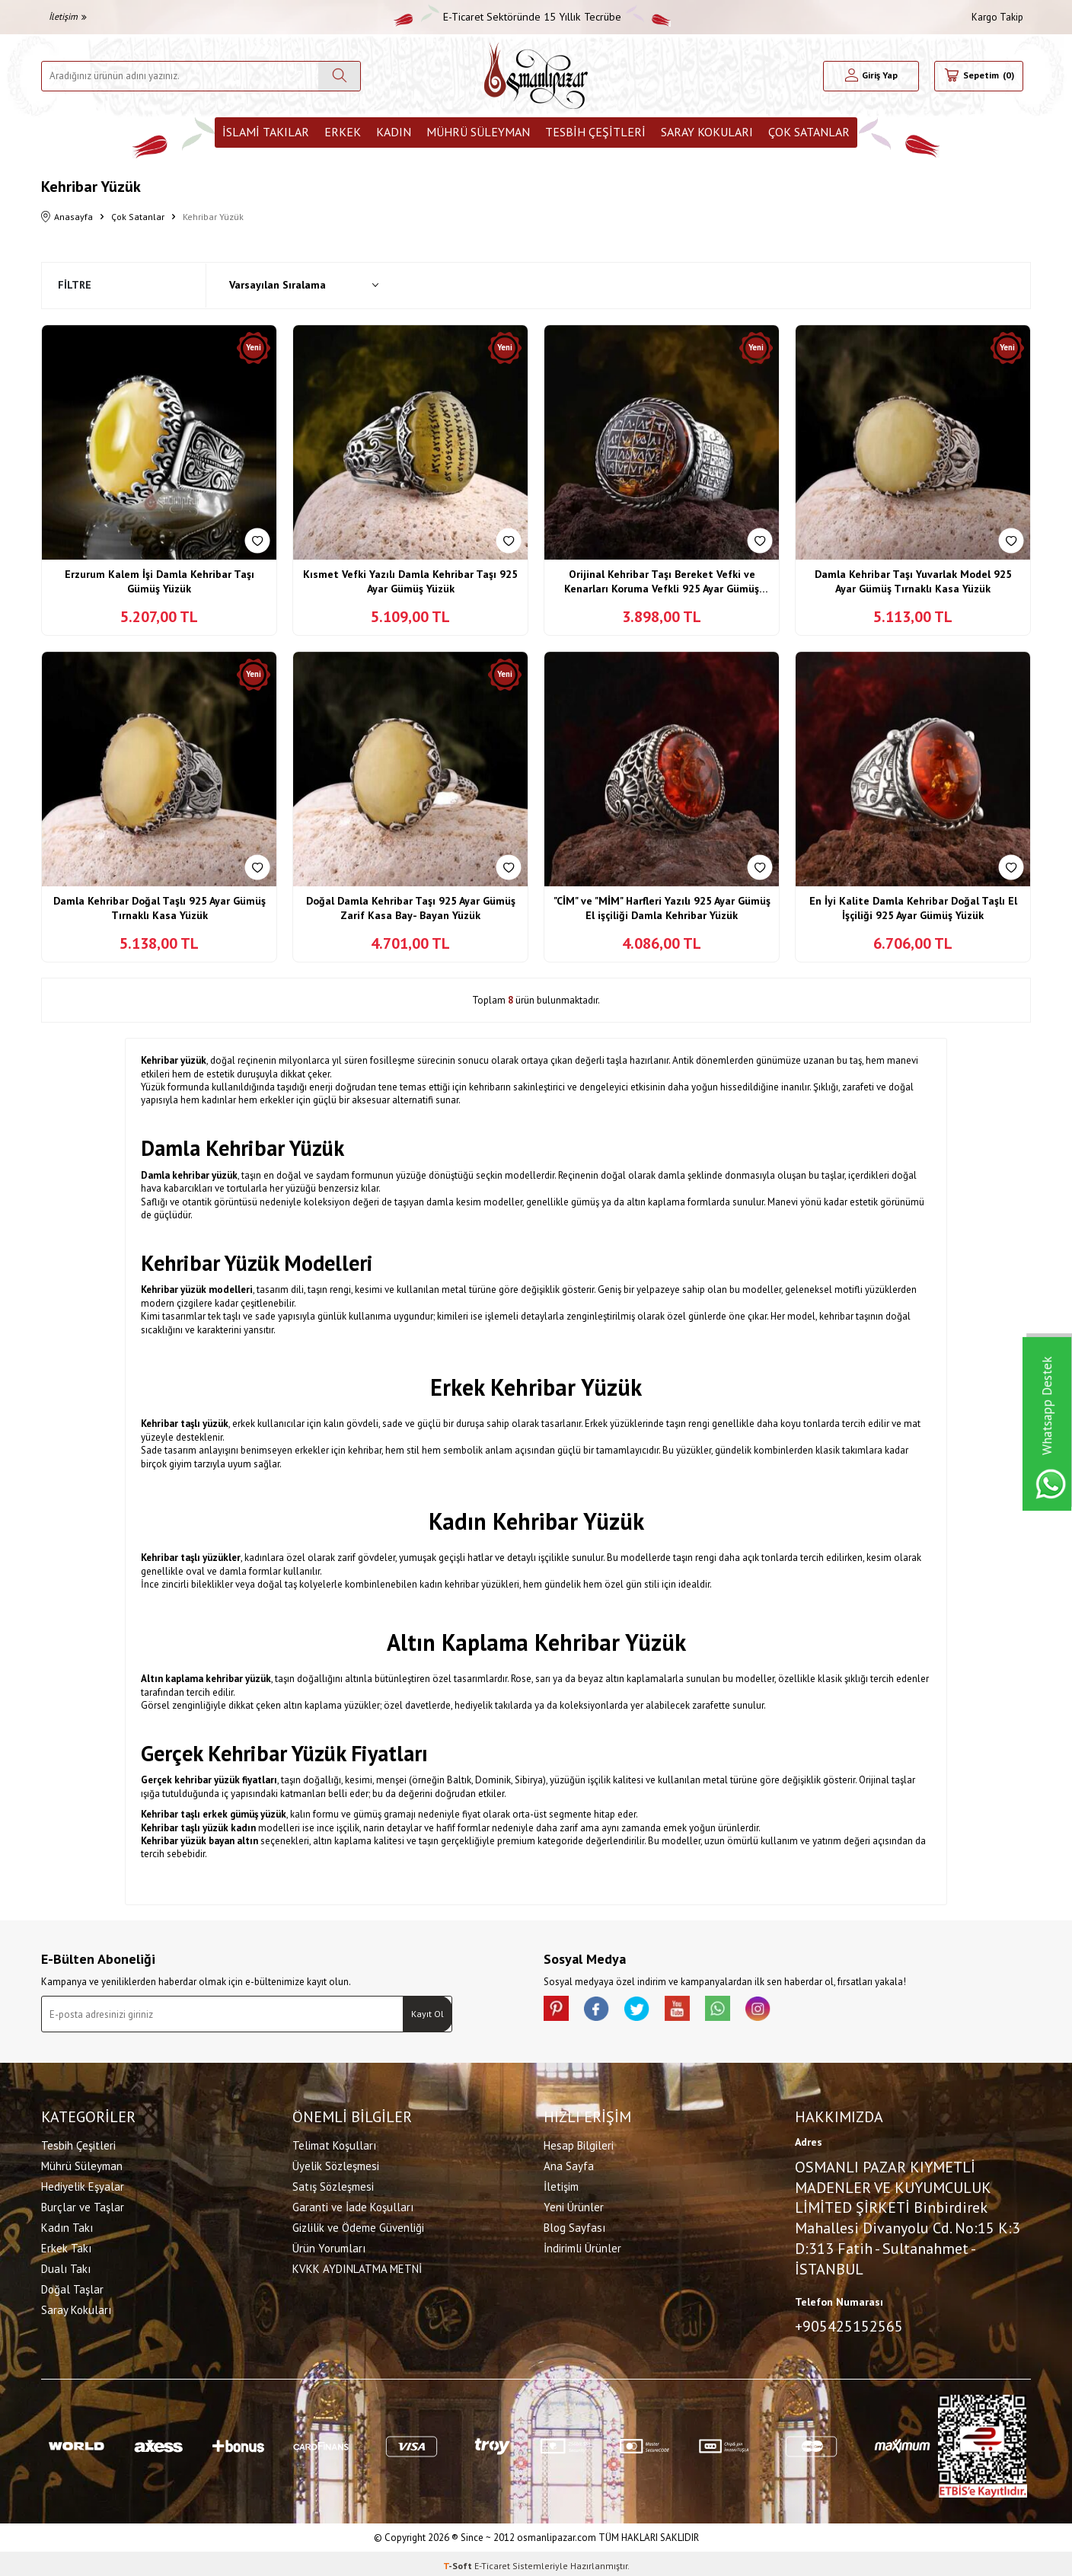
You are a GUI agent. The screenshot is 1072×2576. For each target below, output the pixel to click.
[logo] (536, 76)
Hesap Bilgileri (579, 2143)
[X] (650, 2011)
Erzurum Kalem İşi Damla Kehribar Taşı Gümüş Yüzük (159, 581)
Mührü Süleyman (478, 131)
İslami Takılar (265, 131)
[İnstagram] (787, 2011)
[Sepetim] (978, 76)
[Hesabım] (871, 76)
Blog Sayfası (574, 2225)
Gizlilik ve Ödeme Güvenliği (358, 2225)
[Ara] (339, 76)
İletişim (68, 16)
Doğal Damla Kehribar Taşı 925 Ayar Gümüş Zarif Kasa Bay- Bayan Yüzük (410, 908)
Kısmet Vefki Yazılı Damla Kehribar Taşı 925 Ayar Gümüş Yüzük (410, 581)
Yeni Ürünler (574, 2205)
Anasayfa (67, 217)
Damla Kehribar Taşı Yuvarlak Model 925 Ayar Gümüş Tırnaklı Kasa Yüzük (913, 581)
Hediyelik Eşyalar (82, 2184)
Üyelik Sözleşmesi (335, 2163)
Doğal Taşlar (72, 2287)
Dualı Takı (66, 2266)
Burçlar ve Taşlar (82, 2205)
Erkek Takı (66, 2246)
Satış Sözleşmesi (333, 2184)
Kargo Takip (997, 17)
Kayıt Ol (427, 2013)
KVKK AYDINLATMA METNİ (357, 2266)
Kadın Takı (67, 2225)
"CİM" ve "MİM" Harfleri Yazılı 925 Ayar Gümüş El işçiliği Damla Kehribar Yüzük (662, 908)
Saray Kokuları (707, 131)
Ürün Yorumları (328, 2246)
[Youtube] (696, 2011)
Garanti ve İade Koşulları (352, 2205)
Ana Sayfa (569, 2163)
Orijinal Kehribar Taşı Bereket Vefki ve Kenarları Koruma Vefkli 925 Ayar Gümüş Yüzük (661, 582)
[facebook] (604, 2011)
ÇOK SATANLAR (809, 131)
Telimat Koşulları (334, 2143)
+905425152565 (849, 2324)
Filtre (74, 285)
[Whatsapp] (741, 2011)
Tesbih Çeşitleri (595, 131)
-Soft (458, 2561)
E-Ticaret (492, 2561)
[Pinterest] (559, 2011)
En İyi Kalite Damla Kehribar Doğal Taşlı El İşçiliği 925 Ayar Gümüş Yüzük (913, 908)
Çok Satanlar (137, 216)
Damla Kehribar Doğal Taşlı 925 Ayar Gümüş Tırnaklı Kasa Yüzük (159, 908)
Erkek (342, 131)
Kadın (393, 131)
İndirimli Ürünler (582, 2246)
